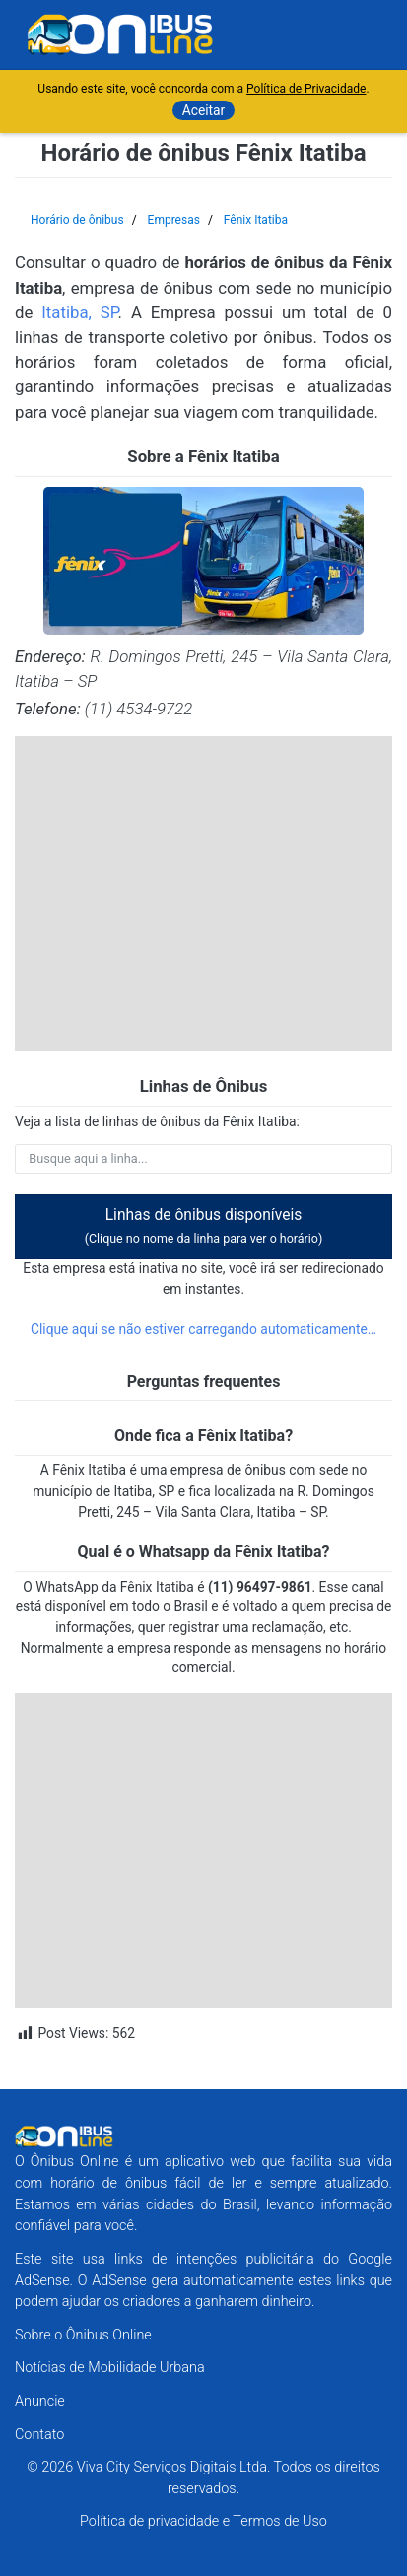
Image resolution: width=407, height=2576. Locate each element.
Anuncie (40, 2401)
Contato (39, 2434)
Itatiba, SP (79, 312)
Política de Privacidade (306, 89)
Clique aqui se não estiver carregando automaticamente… (203, 1329)
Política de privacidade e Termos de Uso (203, 2521)
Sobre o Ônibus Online (83, 2335)
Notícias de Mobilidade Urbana (110, 2367)
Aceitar (204, 110)
